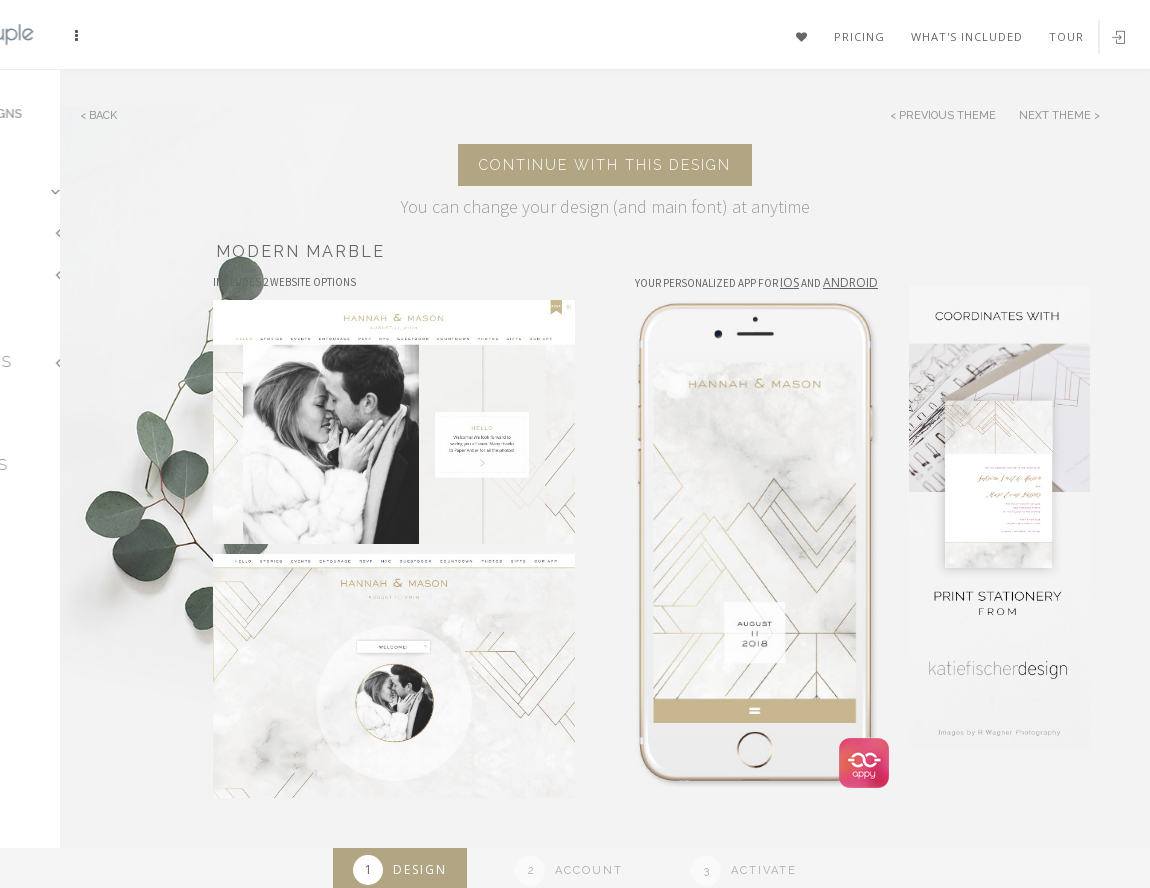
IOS (789, 282)
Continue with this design (605, 165)
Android (850, 282)
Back (103, 115)
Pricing (859, 36)
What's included (967, 36)
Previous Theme (947, 115)
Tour (1066, 36)
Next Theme (1056, 115)
